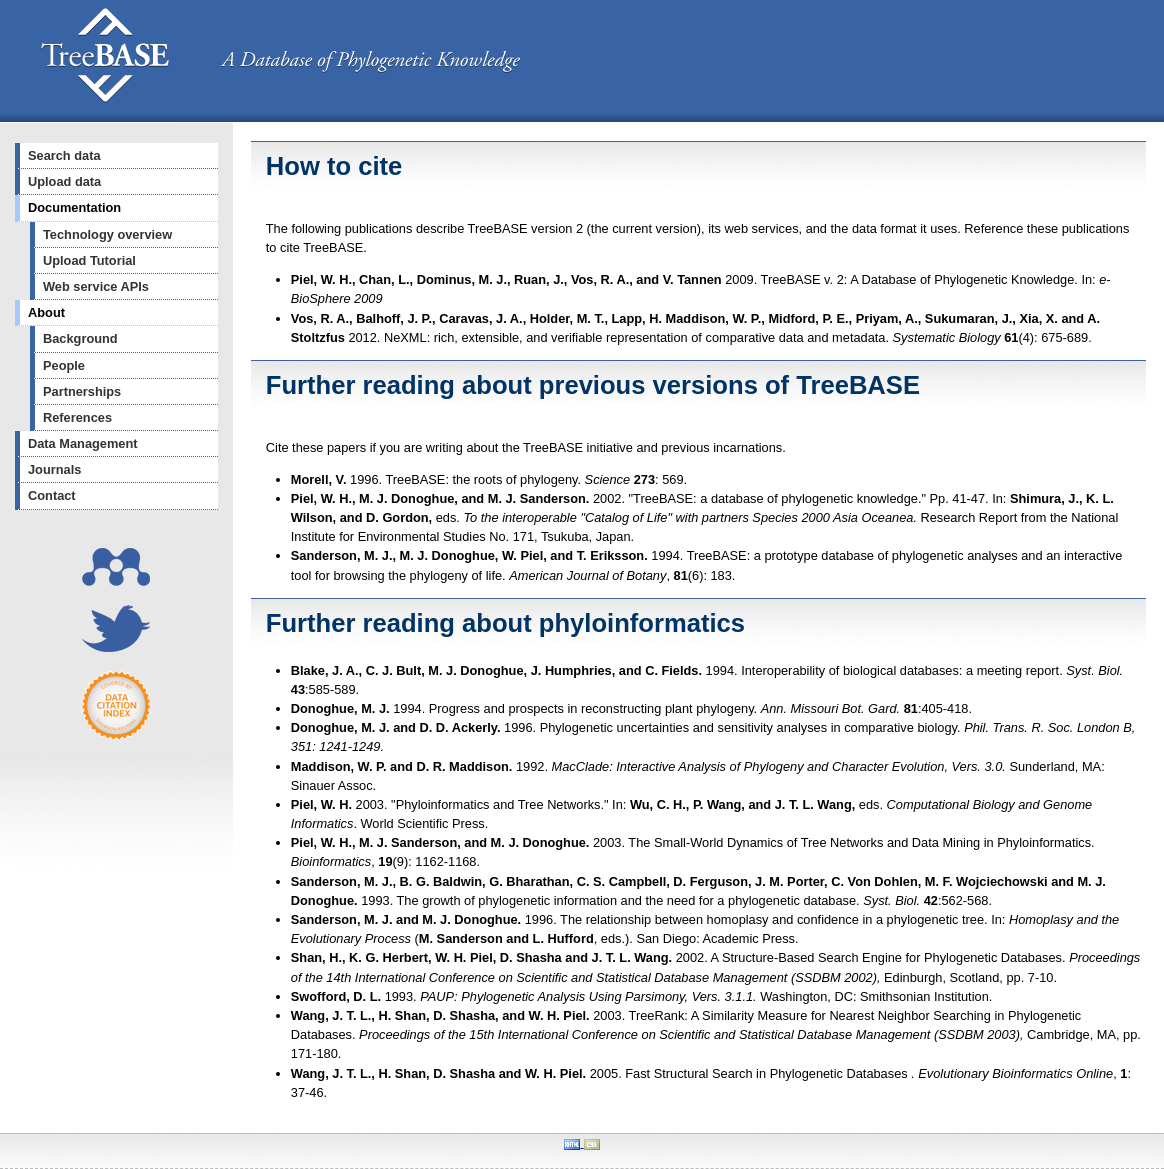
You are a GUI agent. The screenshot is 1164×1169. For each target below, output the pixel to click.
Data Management (83, 443)
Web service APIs (96, 286)
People (64, 365)
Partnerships (82, 391)
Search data (64, 155)
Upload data (64, 181)
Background (80, 338)
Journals (54, 469)
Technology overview (107, 234)
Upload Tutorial (89, 260)
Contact (52, 495)
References (77, 417)
